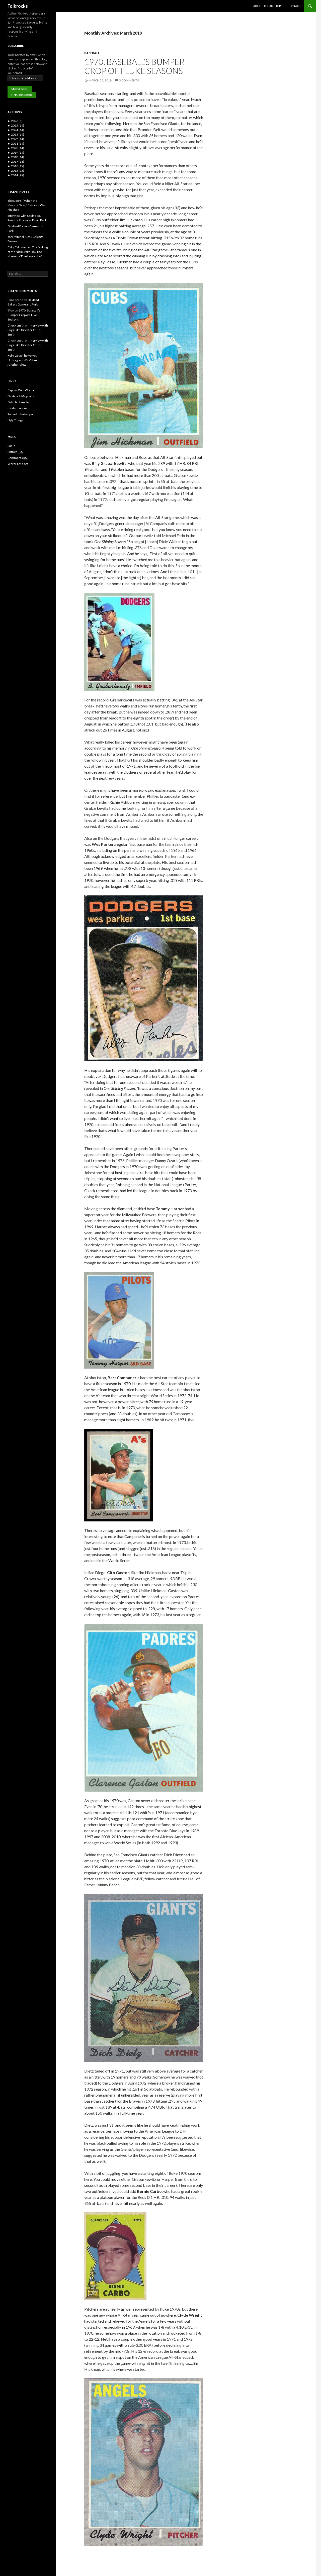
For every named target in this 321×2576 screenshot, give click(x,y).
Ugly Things (15, 420)
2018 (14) (16, 157)
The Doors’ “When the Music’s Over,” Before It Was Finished (27, 205)
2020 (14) (16, 148)
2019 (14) (16, 152)
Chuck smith (16, 325)
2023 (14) (16, 134)
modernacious (17, 408)
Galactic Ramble (18, 402)
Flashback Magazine (21, 396)
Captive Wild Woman (22, 390)
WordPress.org (18, 464)
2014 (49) (16, 175)
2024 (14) (16, 130)
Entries (15, 452)
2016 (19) (16, 166)
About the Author (267, 6)
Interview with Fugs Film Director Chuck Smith (28, 330)
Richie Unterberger (20, 414)
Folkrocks (18, 6)
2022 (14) (16, 139)
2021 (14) (16, 143)
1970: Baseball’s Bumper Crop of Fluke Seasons (134, 66)
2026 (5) (15, 121)
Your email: (15, 73)
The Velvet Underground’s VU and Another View (23, 360)
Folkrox (13, 355)
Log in (11, 446)
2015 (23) (16, 170)
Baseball (92, 53)
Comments (18, 458)
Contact (294, 6)
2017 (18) (16, 161)
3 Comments (129, 80)
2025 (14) (16, 125)
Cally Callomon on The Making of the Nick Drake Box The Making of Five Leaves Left (28, 251)
